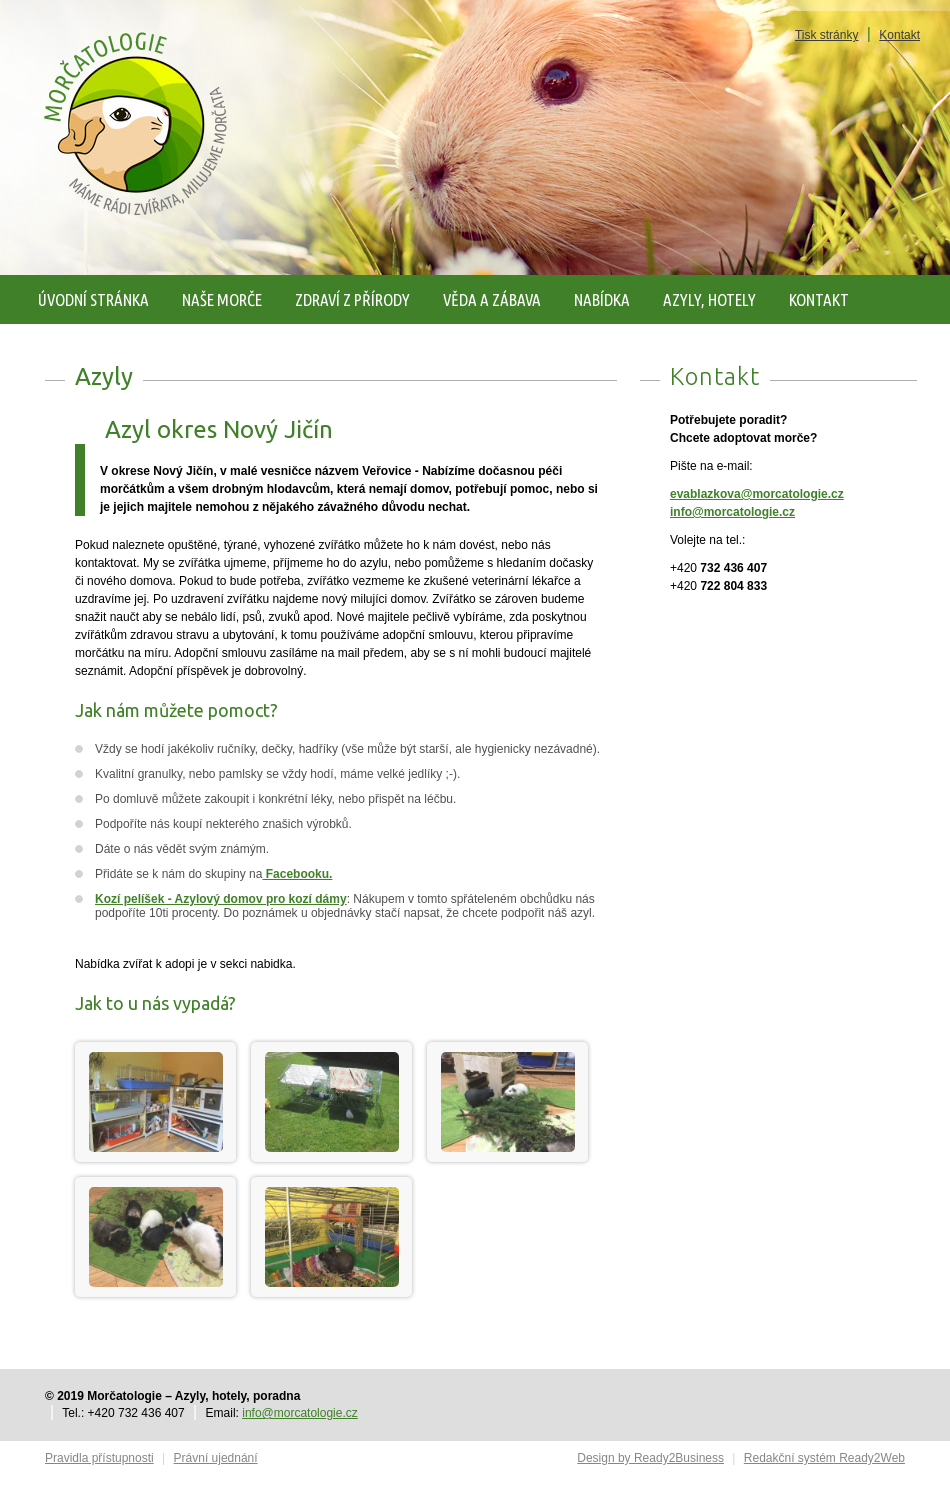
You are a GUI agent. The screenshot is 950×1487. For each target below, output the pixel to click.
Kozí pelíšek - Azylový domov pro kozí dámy (221, 899)
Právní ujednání (216, 1458)
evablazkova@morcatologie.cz (757, 494)
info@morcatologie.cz (732, 512)
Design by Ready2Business (650, 1458)
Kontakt (899, 35)
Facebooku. (297, 874)
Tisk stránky (827, 35)
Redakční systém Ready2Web (824, 1458)
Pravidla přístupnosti (99, 1458)
